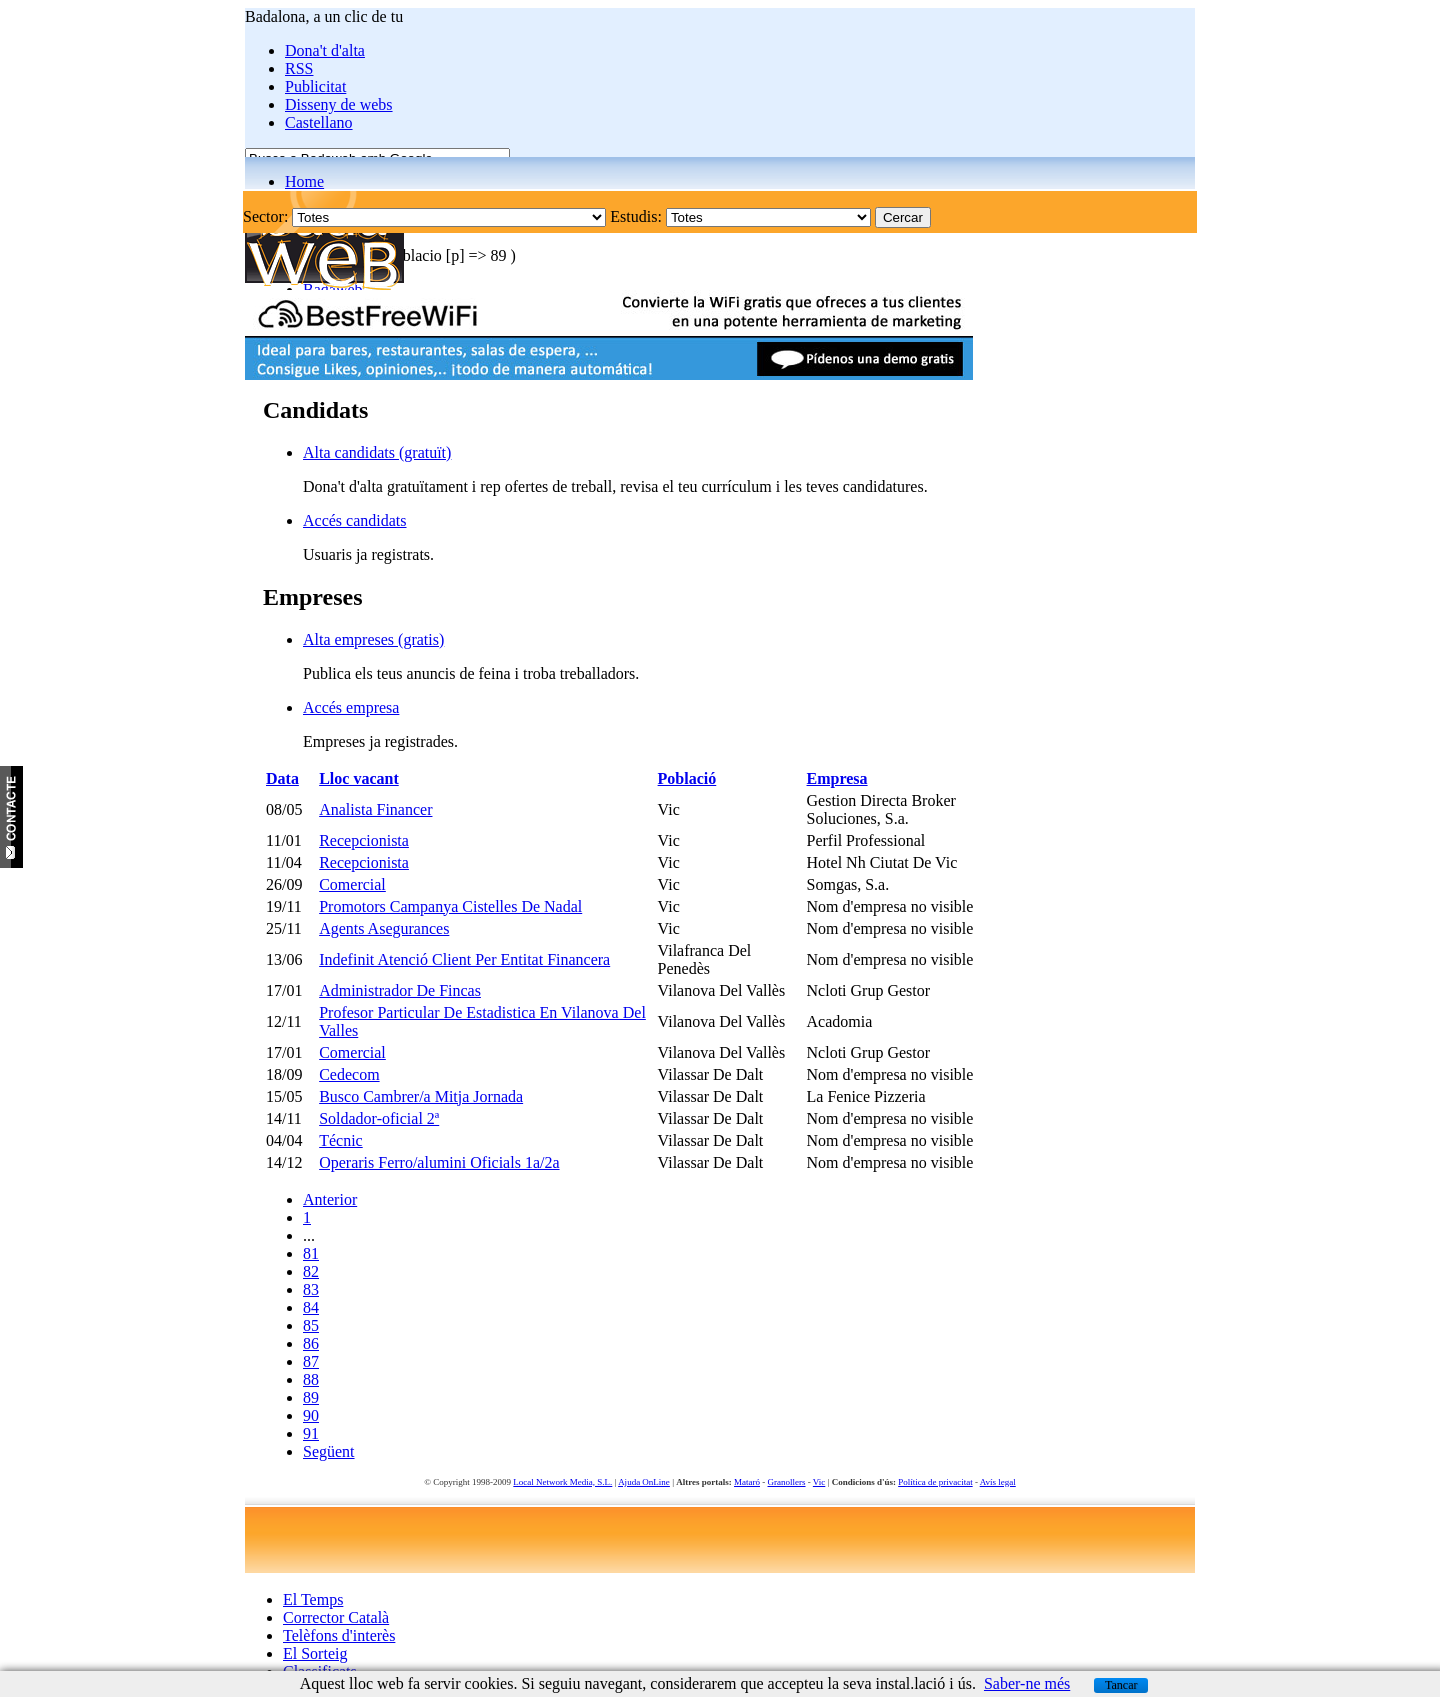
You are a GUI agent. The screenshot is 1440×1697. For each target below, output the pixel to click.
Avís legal (998, 1482)
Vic (819, 1482)
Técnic (341, 1140)
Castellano (319, 122)
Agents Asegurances (384, 928)
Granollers (787, 1482)
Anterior (330, 1199)
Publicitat (315, 86)
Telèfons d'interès (339, 1635)
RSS (299, 68)
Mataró (747, 1482)
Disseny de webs (339, 104)
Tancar (1121, 1685)
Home (304, 181)
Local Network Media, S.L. (562, 1482)
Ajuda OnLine (644, 1482)
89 (311, 1397)
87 (311, 1361)
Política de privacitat (935, 1482)
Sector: (265, 216)
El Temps (313, 1599)
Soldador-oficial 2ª (379, 1118)
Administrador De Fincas (400, 990)
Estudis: (636, 216)
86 (311, 1343)
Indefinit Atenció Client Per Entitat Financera (464, 959)
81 (311, 1253)
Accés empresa (351, 707)
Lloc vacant (359, 778)
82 (311, 1271)
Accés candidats (355, 520)
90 (311, 1415)
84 (311, 1307)
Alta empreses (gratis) (373, 639)
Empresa (837, 778)
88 (311, 1379)
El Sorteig (315, 1653)
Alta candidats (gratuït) (377, 452)
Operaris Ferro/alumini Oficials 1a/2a (439, 1162)
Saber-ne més (1027, 1683)
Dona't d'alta (325, 50)
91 (311, 1433)
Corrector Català (336, 1617)
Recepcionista (364, 840)
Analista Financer (375, 809)
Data (282, 778)
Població (687, 778)
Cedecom (349, 1074)
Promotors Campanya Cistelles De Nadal (450, 906)
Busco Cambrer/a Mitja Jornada (421, 1096)
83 (311, 1289)
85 (311, 1325)
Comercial (352, 884)
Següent (329, 1451)
